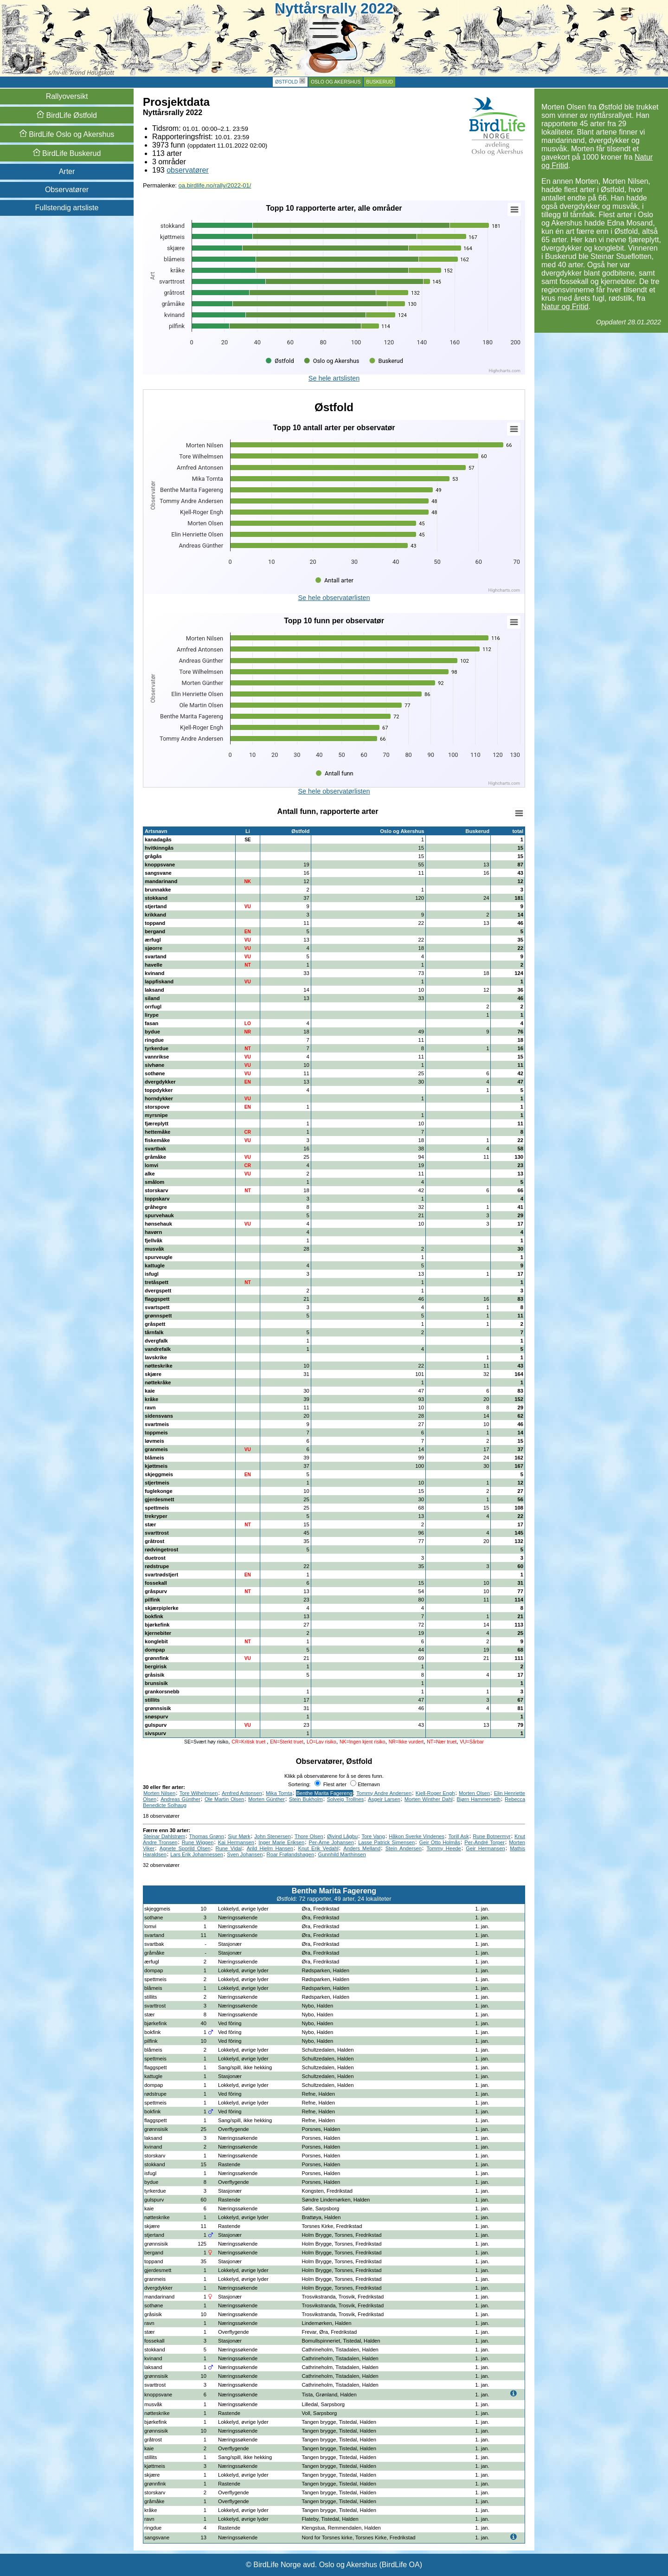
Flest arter (331, 1784)
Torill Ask (459, 1836)
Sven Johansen (245, 1854)
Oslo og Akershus (335, 81)
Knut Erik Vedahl (318, 1848)
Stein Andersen (403, 1848)
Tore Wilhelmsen (199, 1793)
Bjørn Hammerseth (479, 1799)
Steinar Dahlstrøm (164, 1836)
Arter (67, 171)
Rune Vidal (229, 1848)
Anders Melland (361, 1848)
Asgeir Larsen (384, 1799)
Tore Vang (373, 1836)
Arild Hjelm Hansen (270, 1848)
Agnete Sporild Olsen (185, 1848)
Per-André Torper (484, 1842)
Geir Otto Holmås (439, 1842)
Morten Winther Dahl (429, 1799)
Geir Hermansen (485, 1848)
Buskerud (379, 81)
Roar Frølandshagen (291, 1854)
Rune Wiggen (198, 1842)
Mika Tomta (279, 1793)
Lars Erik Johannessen (196, 1854)
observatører (188, 170)
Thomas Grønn (206, 1836)
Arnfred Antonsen (242, 1793)
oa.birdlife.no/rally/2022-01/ (215, 185)
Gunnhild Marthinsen (342, 1854)
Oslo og (67, 134)
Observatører (67, 190)
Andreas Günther (180, 1799)
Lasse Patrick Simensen (386, 1842)
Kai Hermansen (236, 1842)
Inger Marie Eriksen (281, 1842)
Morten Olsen (474, 1793)
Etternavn (365, 1784)
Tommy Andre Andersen (383, 1793)
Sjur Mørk (239, 1836)
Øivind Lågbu (342, 1836)
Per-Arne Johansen (331, 1842)
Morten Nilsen (159, 1793)
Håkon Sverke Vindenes (416, 1836)
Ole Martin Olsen (224, 1799)
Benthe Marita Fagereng (324, 1793)
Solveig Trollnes (345, 1799)
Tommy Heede (443, 1848)
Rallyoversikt (67, 96)
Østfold (286, 81)
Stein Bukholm (306, 1799)
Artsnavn (156, 831)
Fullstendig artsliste (67, 208)
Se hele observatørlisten (334, 597)
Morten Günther (266, 1799)
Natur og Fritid (564, 306)
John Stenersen (272, 1836)
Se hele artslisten (334, 378)
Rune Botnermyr (492, 1836)
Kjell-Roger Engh (435, 1793)
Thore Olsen (309, 1836)
